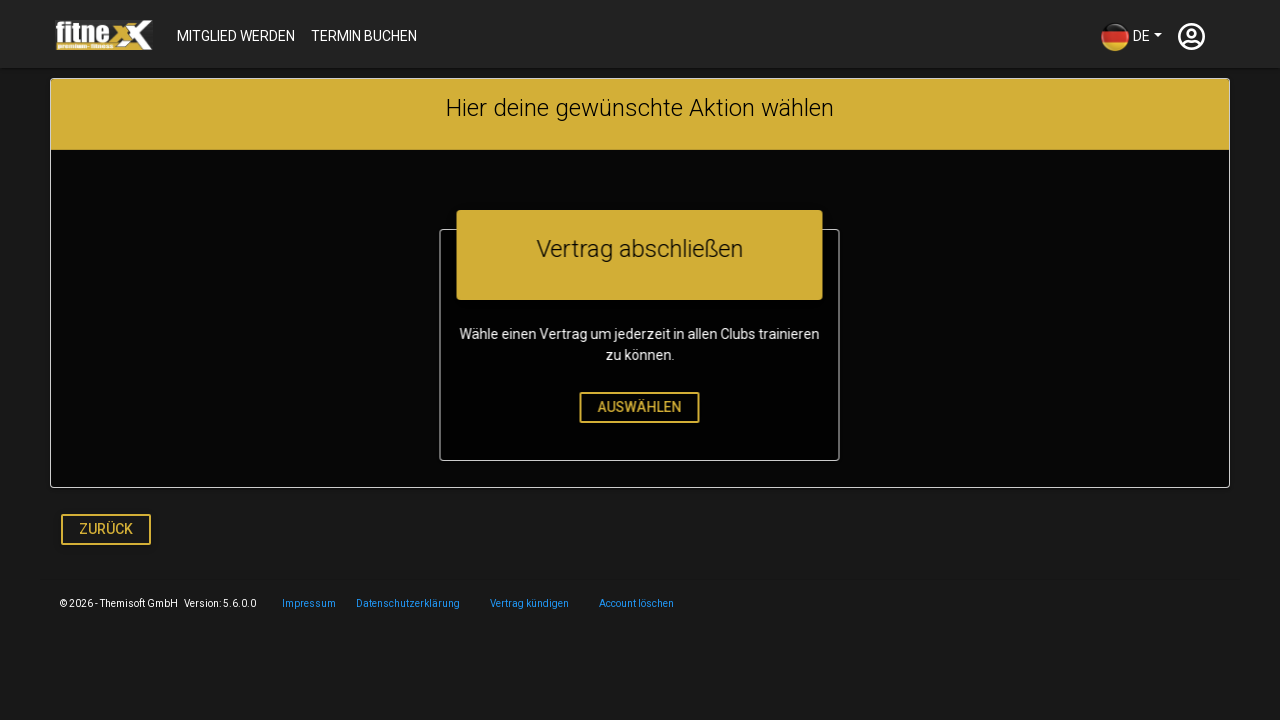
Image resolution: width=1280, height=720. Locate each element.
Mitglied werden (236, 36)
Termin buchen (364, 36)
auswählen (635, 407)
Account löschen (636, 603)
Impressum (309, 603)
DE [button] (1125, 37)
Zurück (106, 529)
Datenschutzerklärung (408, 603)
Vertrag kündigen (529, 603)
